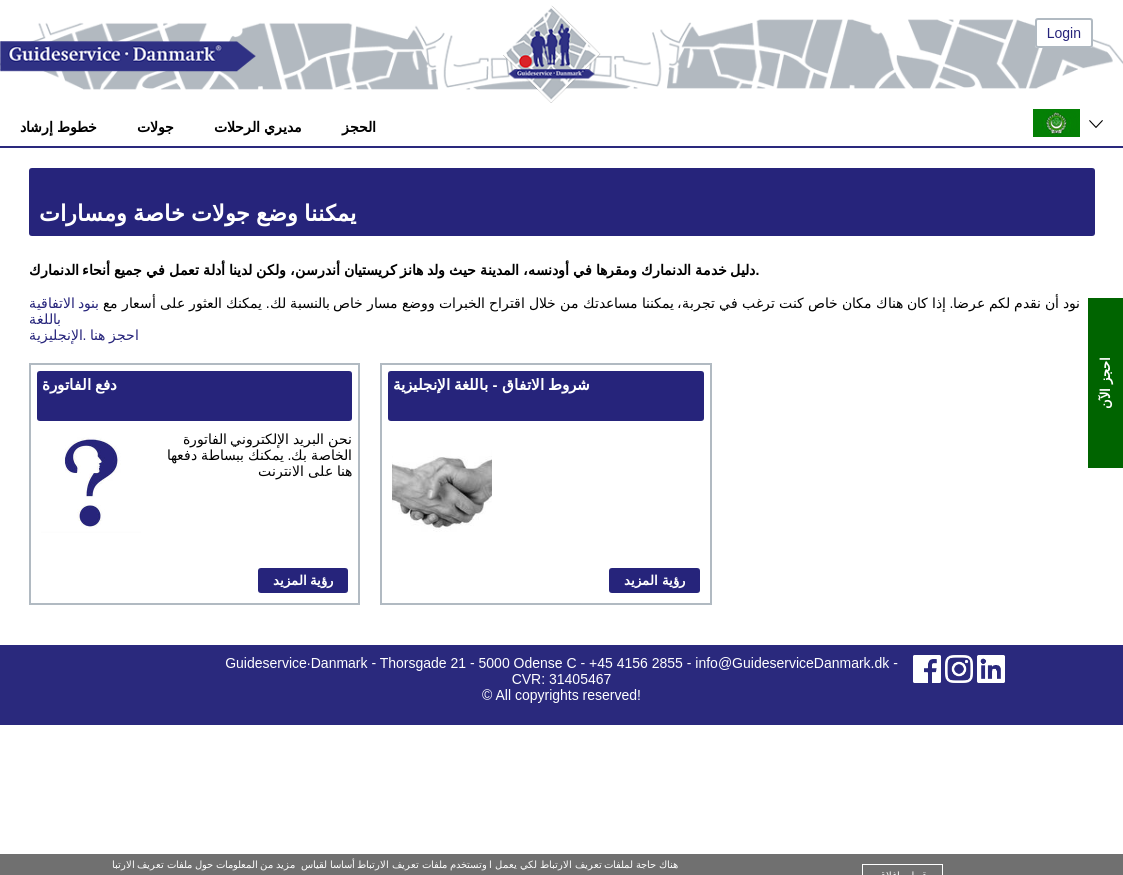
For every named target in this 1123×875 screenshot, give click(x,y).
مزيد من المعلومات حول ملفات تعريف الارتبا (204, 864)
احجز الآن (1105, 383)
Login (1064, 33)
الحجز (359, 127)
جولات (155, 127)
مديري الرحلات (258, 127)
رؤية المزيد (303, 580)
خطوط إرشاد (58, 127)
